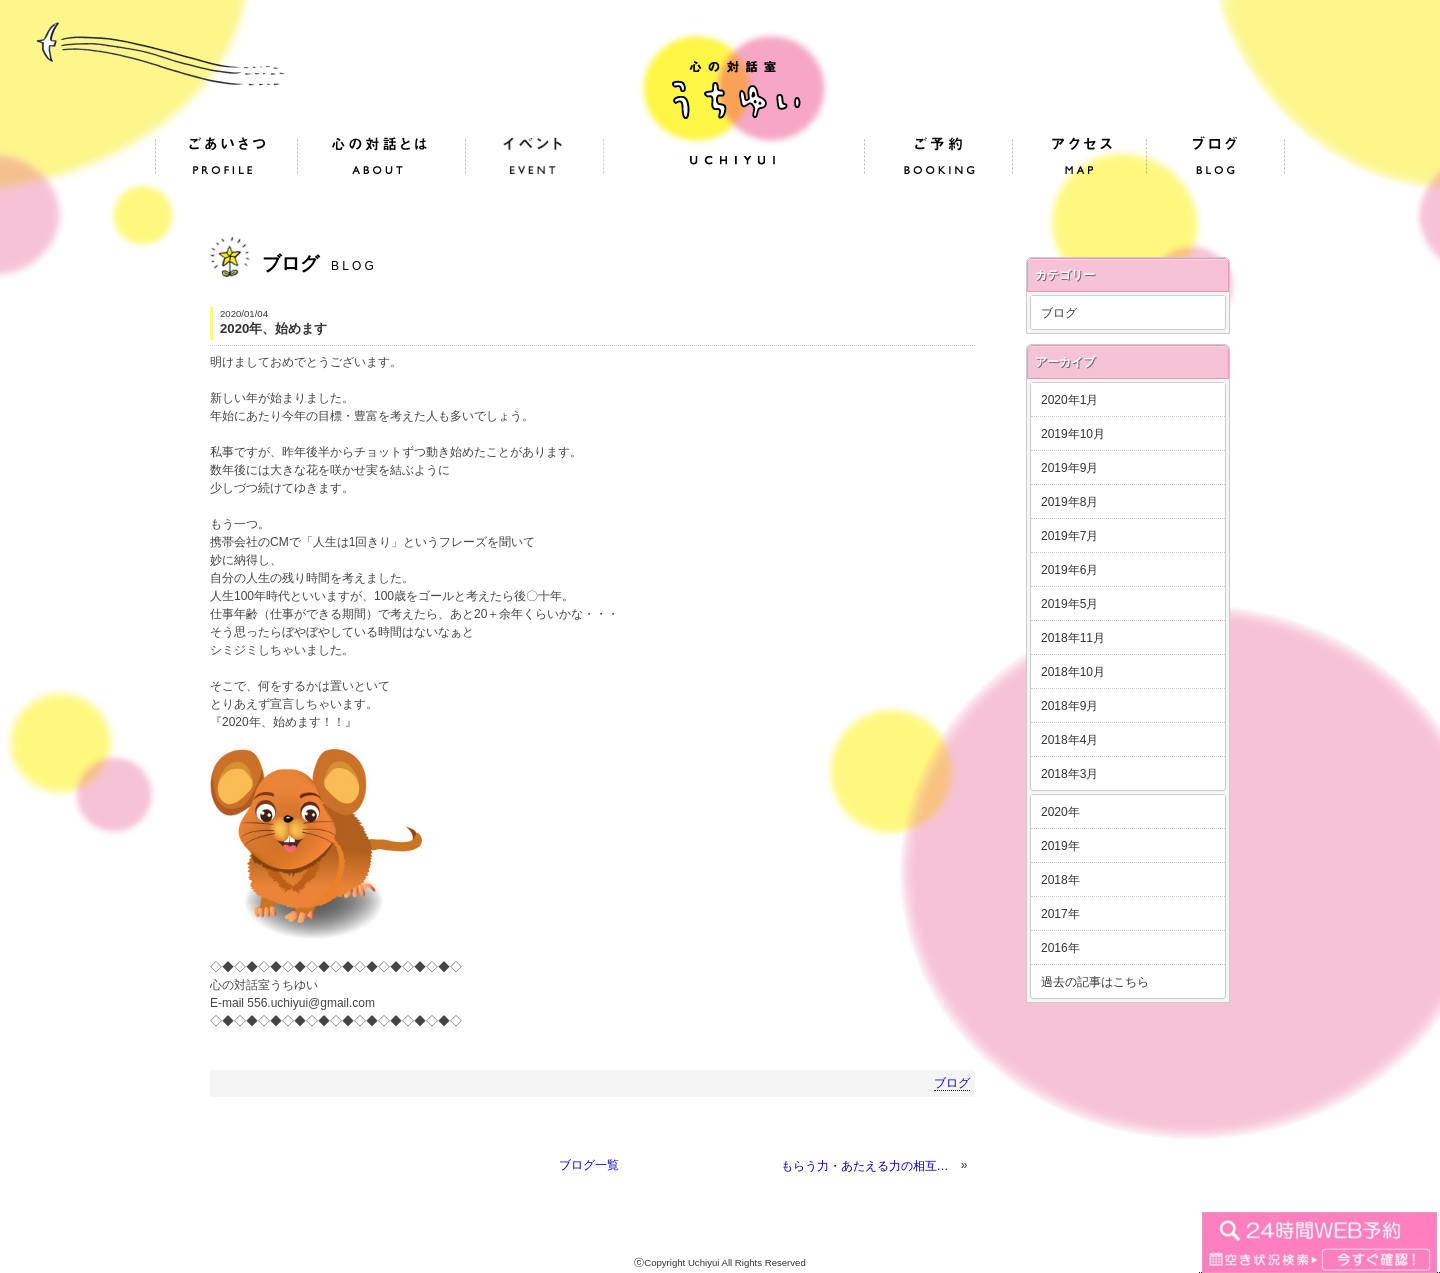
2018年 (1060, 880)
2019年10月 (1073, 434)
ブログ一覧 (589, 1165)
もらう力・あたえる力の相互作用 (869, 1166)
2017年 (1060, 914)
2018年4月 (1069, 740)
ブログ (952, 1083)
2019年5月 (1069, 604)
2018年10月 (1073, 672)
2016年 (1060, 948)
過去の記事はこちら (1095, 982)
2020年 (1060, 812)
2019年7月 (1069, 536)
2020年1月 (1069, 400)
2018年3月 (1069, 774)
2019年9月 (1069, 468)
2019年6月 (1069, 570)
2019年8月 (1069, 502)
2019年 (1060, 846)
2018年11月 (1073, 638)
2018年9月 (1069, 706)
